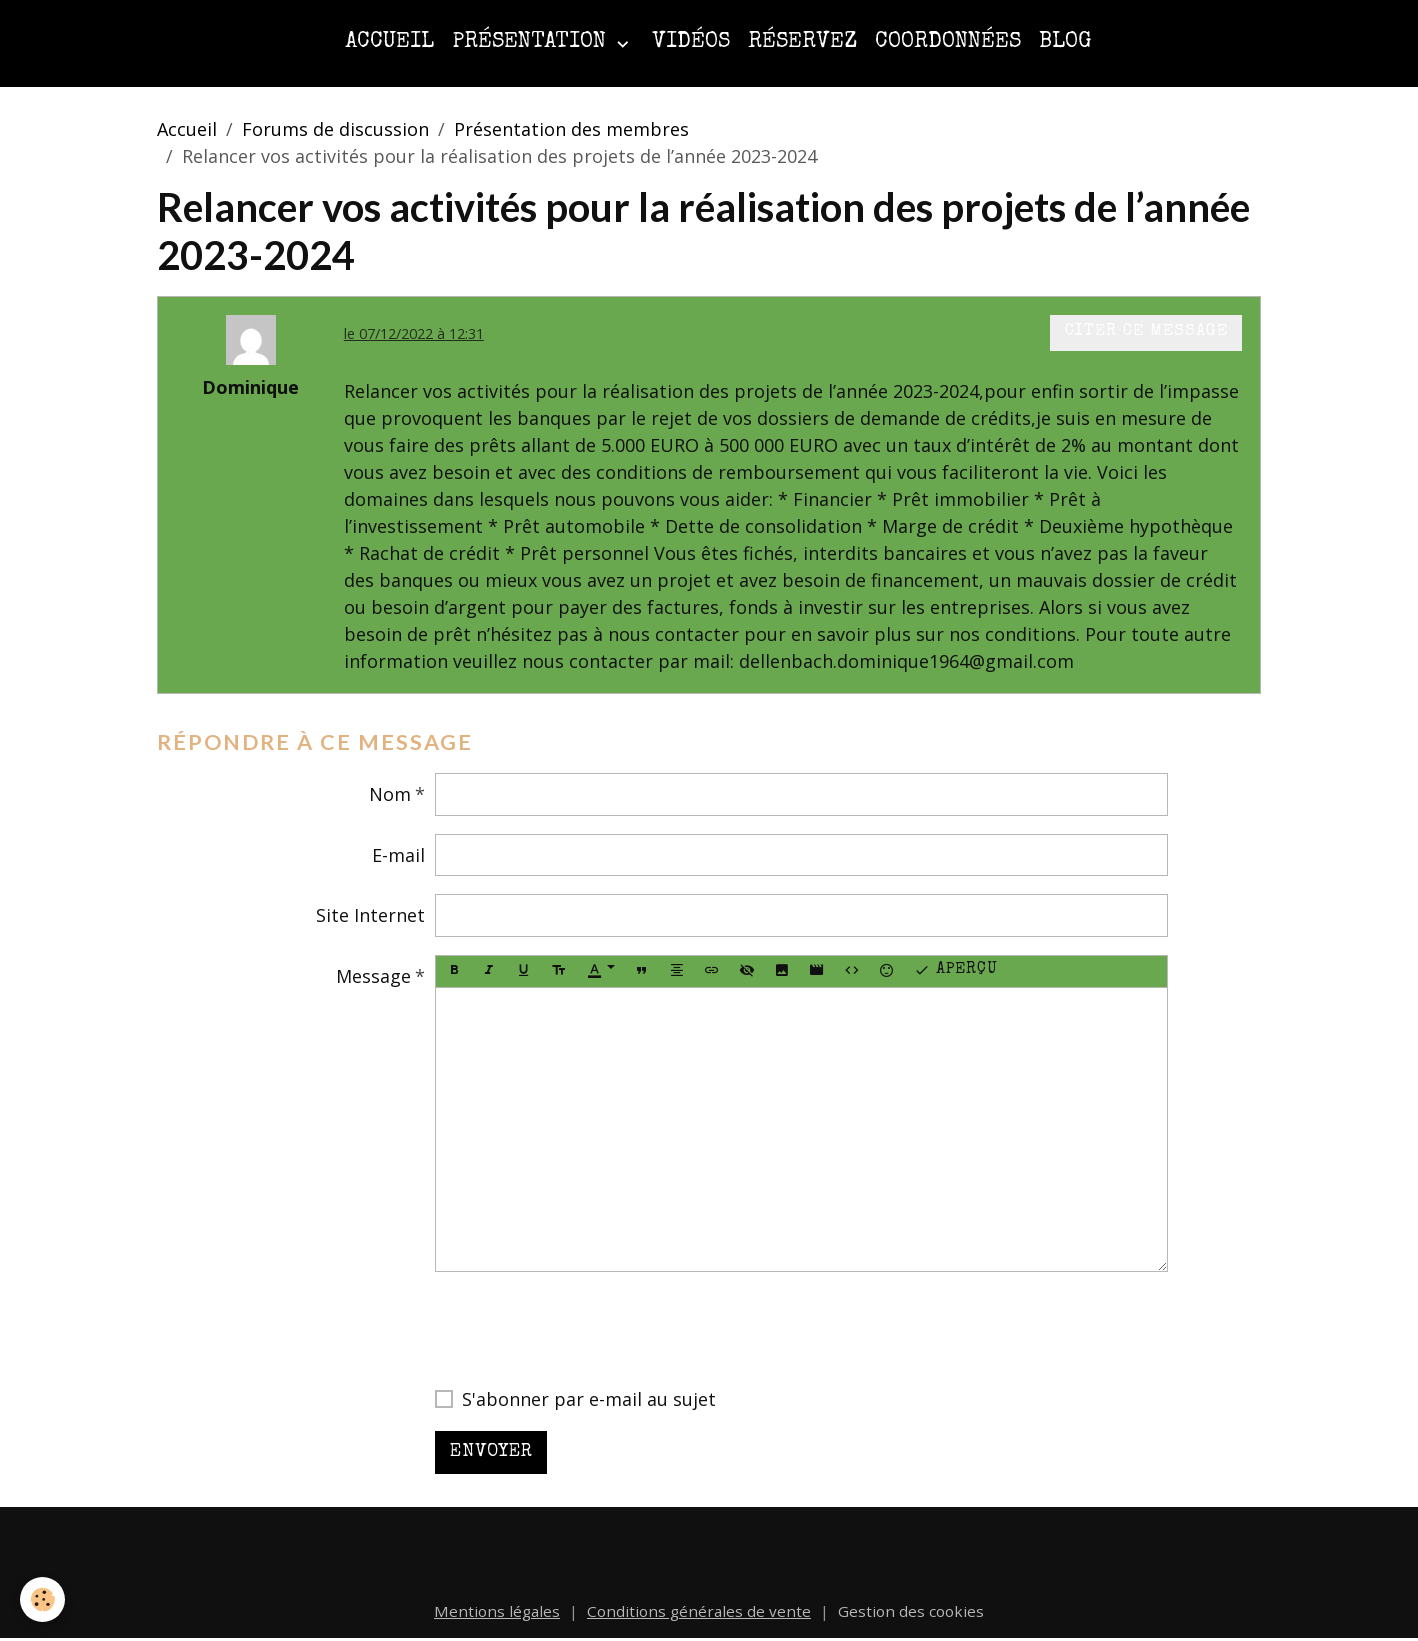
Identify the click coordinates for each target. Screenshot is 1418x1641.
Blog (1065, 42)
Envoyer (491, 1452)
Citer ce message (1146, 332)
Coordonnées (948, 42)
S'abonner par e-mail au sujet (589, 1399)
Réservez (802, 42)
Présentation (532, 42)
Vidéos (691, 42)
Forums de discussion (335, 129)
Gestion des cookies (911, 1611)
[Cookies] (42, 1599)
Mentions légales (497, 1611)
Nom (390, 794)
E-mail (398, 855)
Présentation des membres (571, 129)
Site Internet (370, 915)
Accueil (389, 42)
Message (373, 976)
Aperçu (956, 971)
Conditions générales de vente (699, 1611)
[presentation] (587, 1329)
